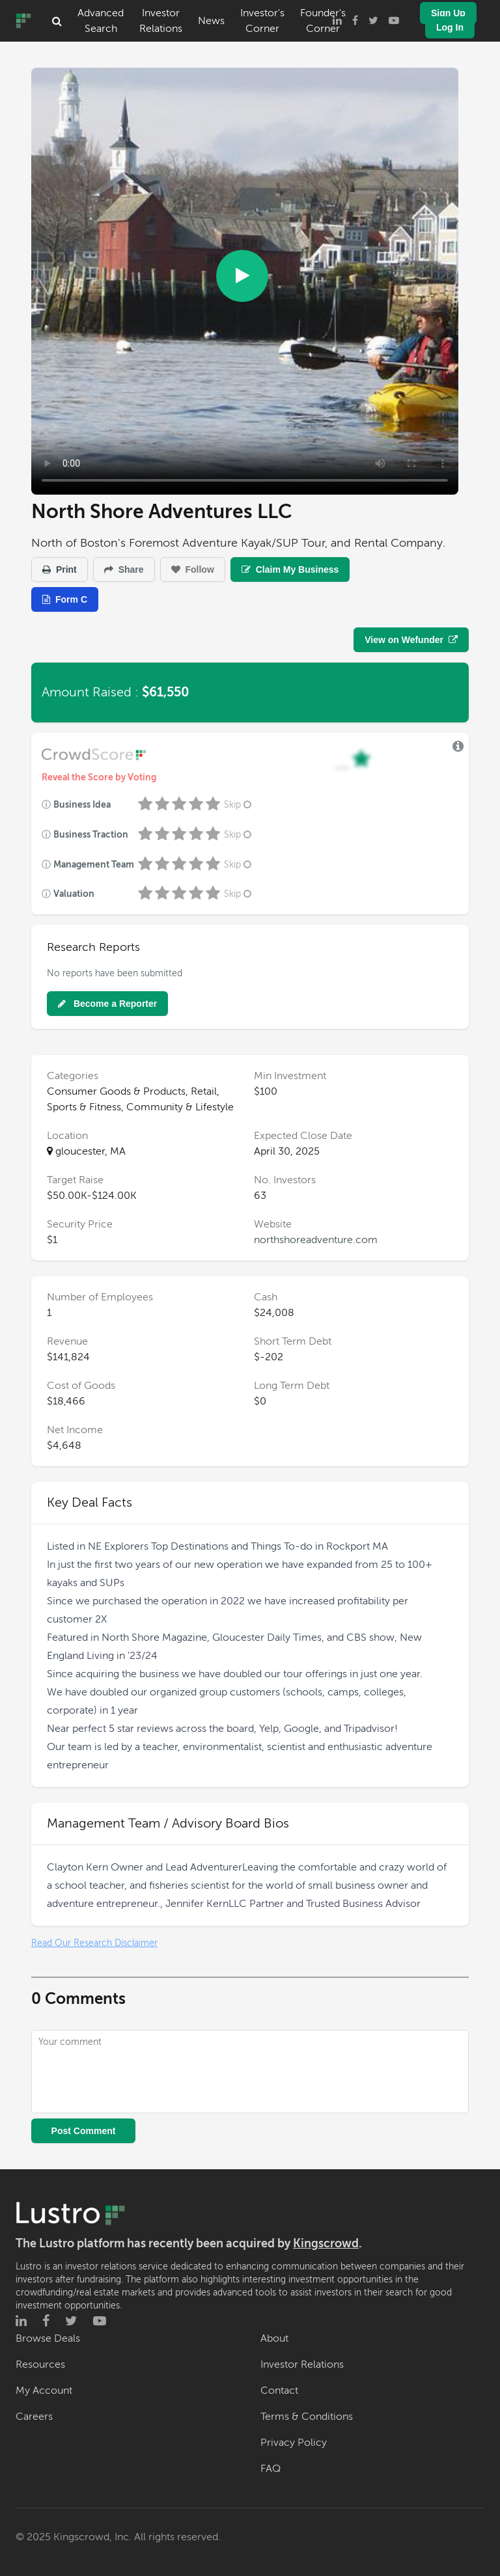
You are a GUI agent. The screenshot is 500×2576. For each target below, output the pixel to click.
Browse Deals (48, 2338)
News (211, 21)
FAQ (270, 2468)
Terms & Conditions (306, 2416)
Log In (450, 27)
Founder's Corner (323, 20)
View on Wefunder (411, 640)
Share (124, 569)
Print (59, 569)
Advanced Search (100, 20)
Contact (279, 2390)
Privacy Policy (293, 2442)
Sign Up (448, 13)
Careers (34, 2416)
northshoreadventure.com (316, 1240)
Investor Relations (160, 20)
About (274, 2338)
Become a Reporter (107, 1003)
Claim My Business (290, 569)
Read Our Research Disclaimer (94, 1943)
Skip (239, 805)
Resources (40, 2364)
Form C (64, 599)
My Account (44, 2390)
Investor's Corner (262, 20)
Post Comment (83, 2131)
